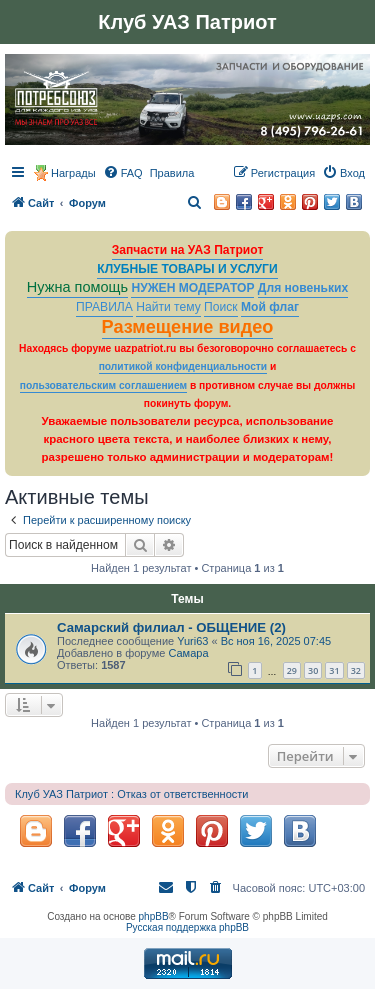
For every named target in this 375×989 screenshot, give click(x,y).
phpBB (154, 916)
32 (356, 670)
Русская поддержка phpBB (187, 927)
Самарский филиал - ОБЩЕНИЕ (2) (171, 627)
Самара (188, 653)
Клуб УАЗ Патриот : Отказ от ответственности (131, 794)
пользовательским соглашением (103, 385)
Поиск (221, 307)
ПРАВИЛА (104, 307)
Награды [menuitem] (73, 173)
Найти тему (168, 307)
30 (313, 670)
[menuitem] (123, 173)
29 (292, 670)
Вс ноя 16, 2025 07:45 (276, 641)
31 (334, 670)
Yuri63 (192, 641)
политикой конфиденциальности (183, 366)
